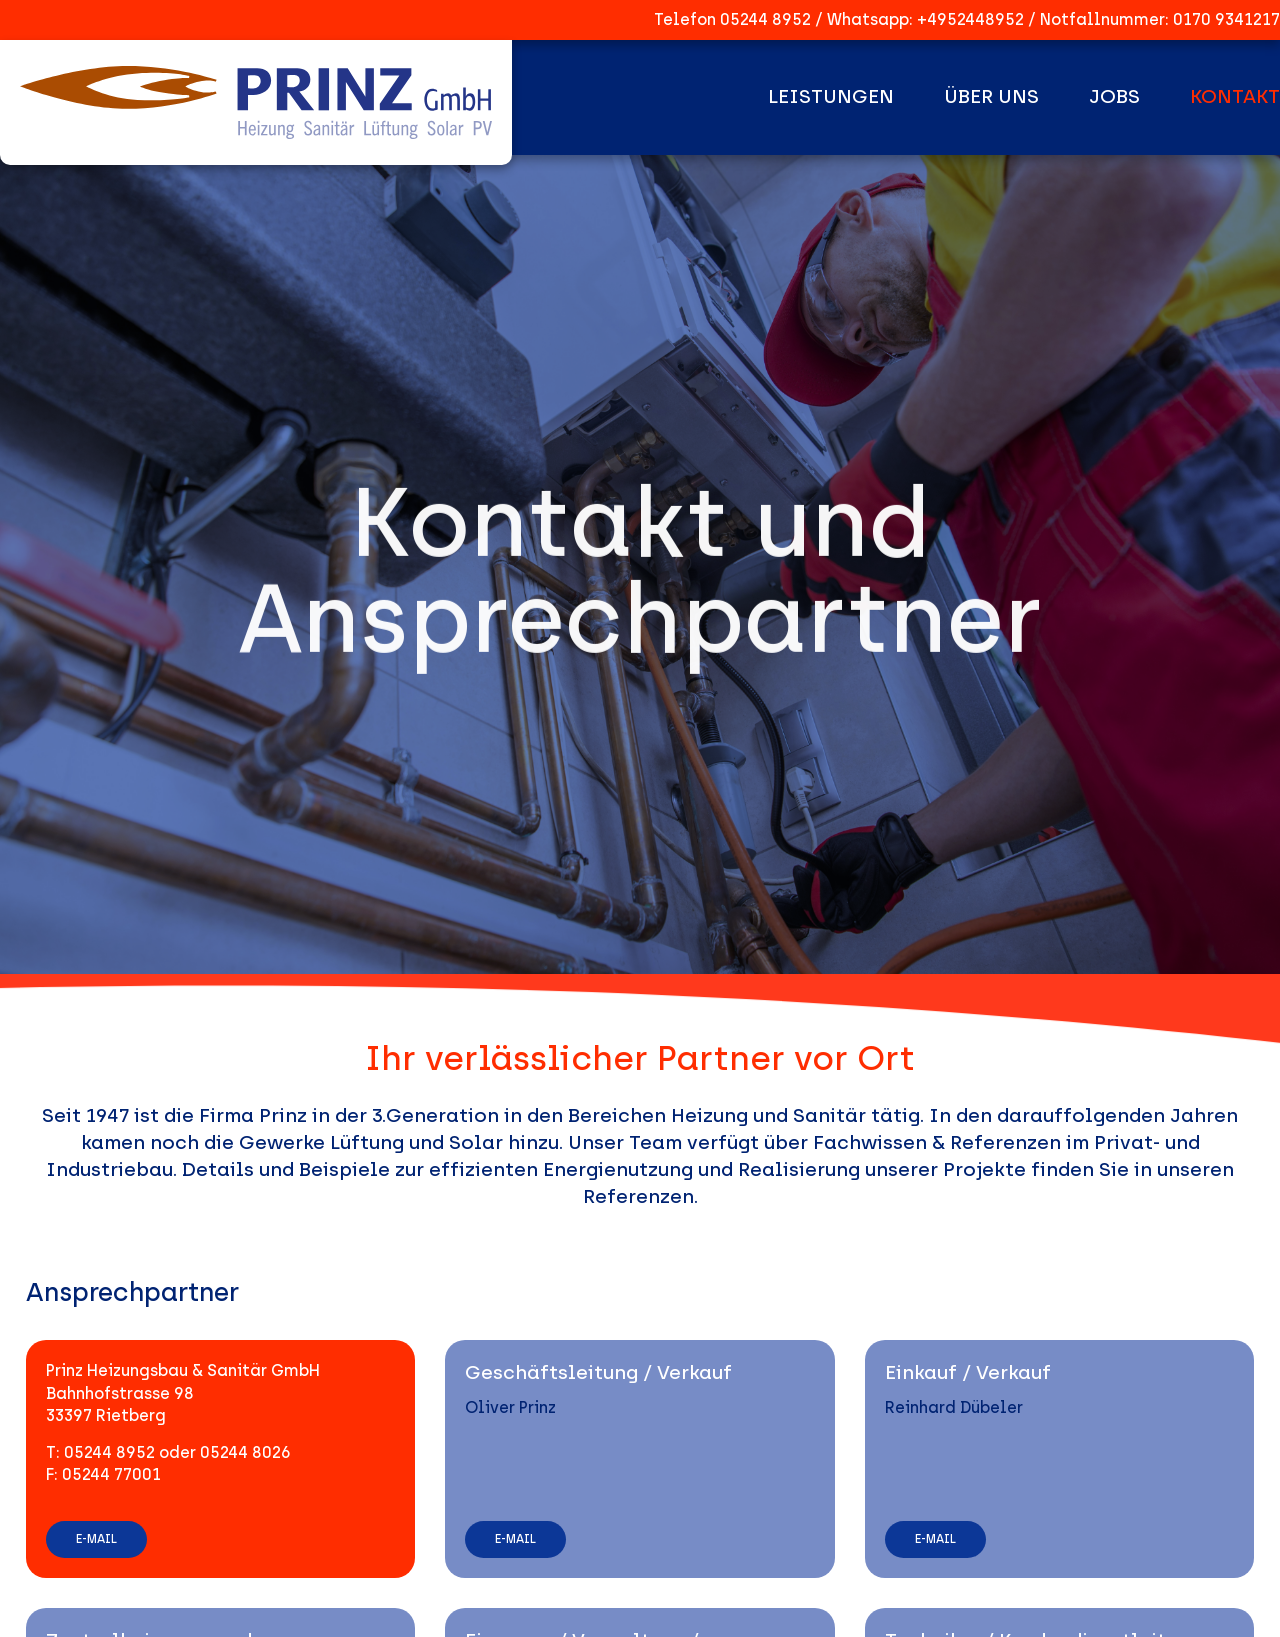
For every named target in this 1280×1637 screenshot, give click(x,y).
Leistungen (831, 96)
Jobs (1114, 96)
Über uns (991, 96)
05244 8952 (765, 19)
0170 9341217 (1226, 19)
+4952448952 (970, 19)
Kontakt (1235, 96)
